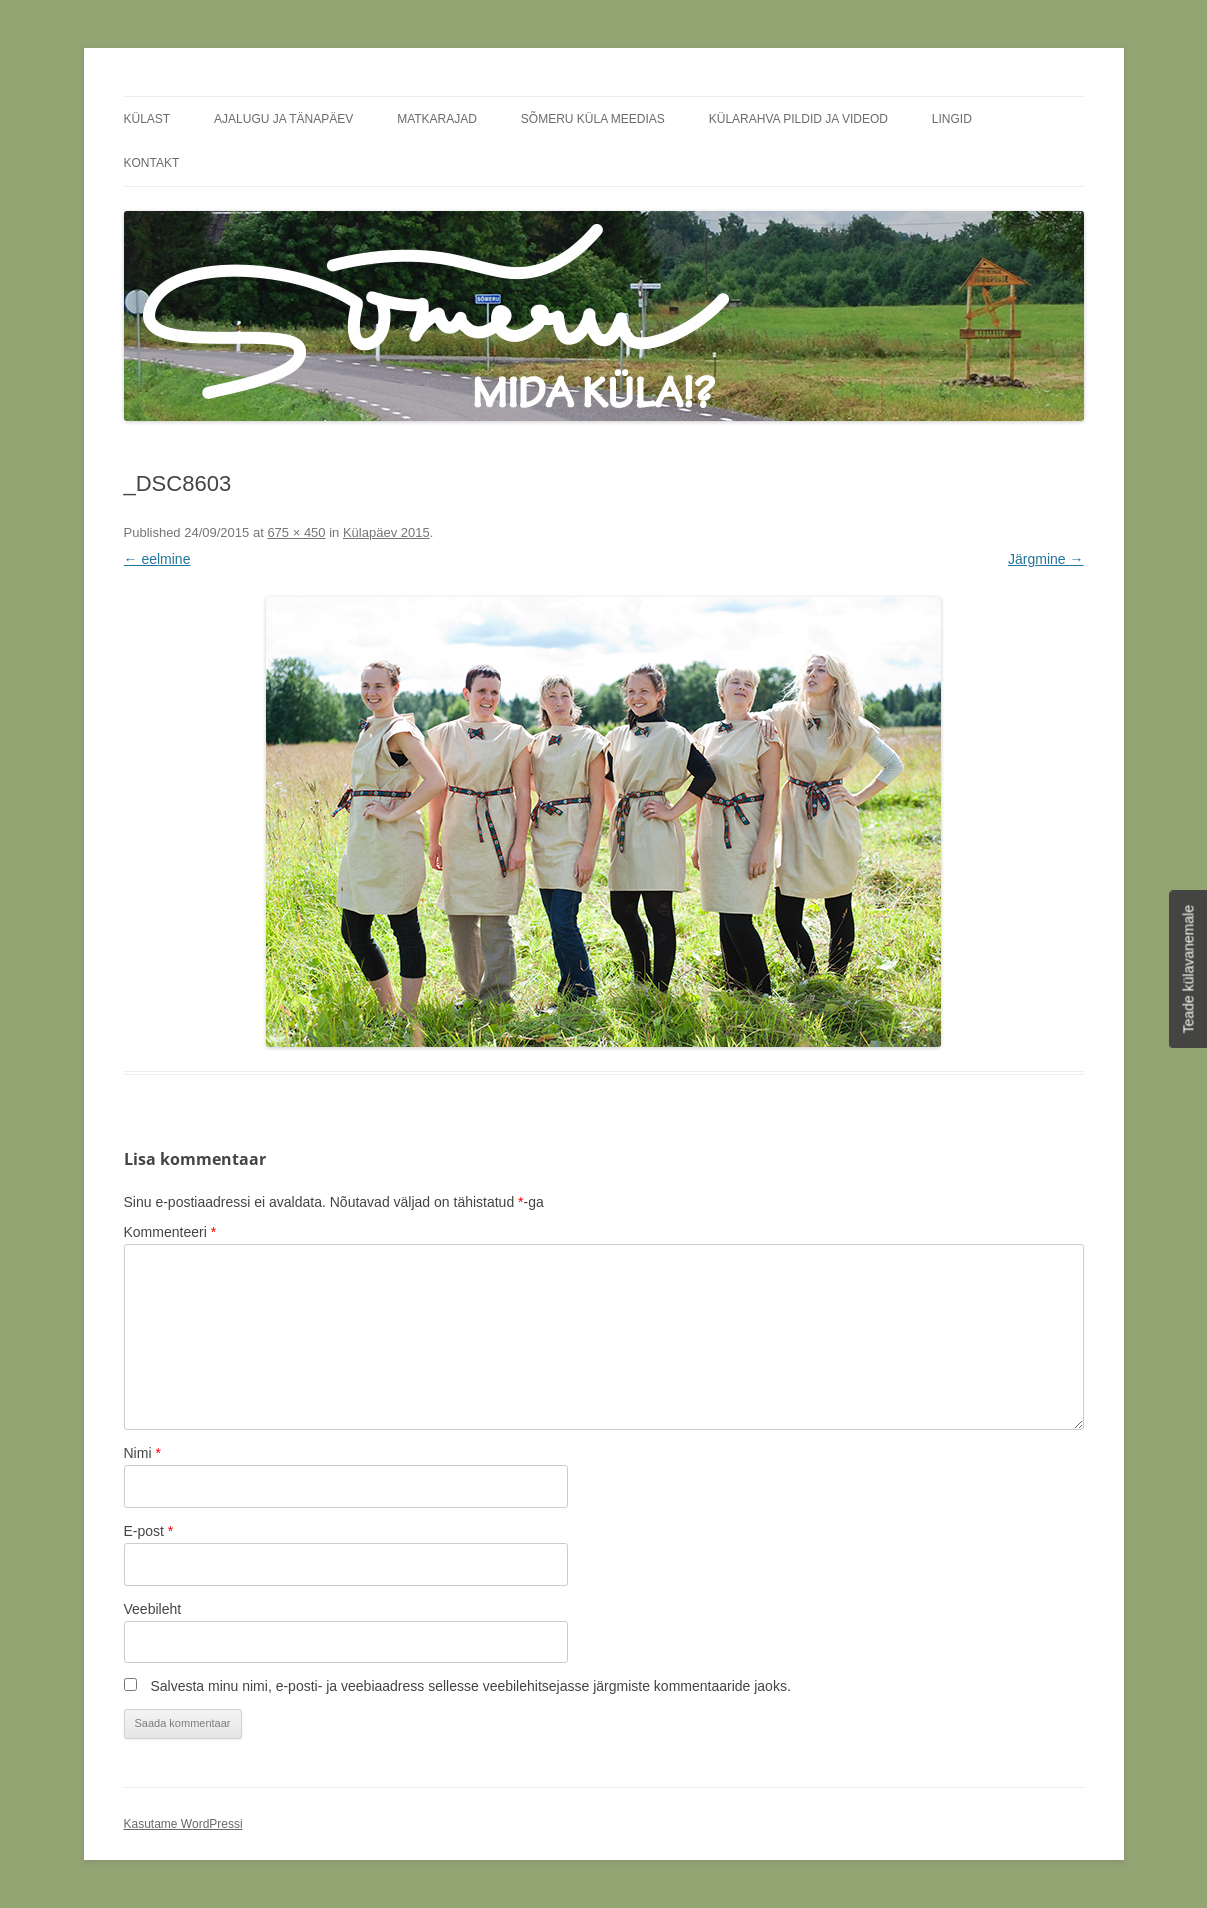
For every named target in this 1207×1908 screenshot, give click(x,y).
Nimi (142, 1453)
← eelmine (157, 559)
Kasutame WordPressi (183, 1824)
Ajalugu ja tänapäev (283, 119)
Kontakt (152, 163)
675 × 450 (296, 532)
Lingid (952, 119)
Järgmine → (1045, 559)
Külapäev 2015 (386, 532)
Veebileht (153, 1609)
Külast (147, 119)
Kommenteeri (170, 1232)
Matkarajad (437, 119)
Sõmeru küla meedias (593, 119)
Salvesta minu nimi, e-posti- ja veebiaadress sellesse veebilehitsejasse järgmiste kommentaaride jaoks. (470, 1686)
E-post (149, 1531)
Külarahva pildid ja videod (798, 119)
